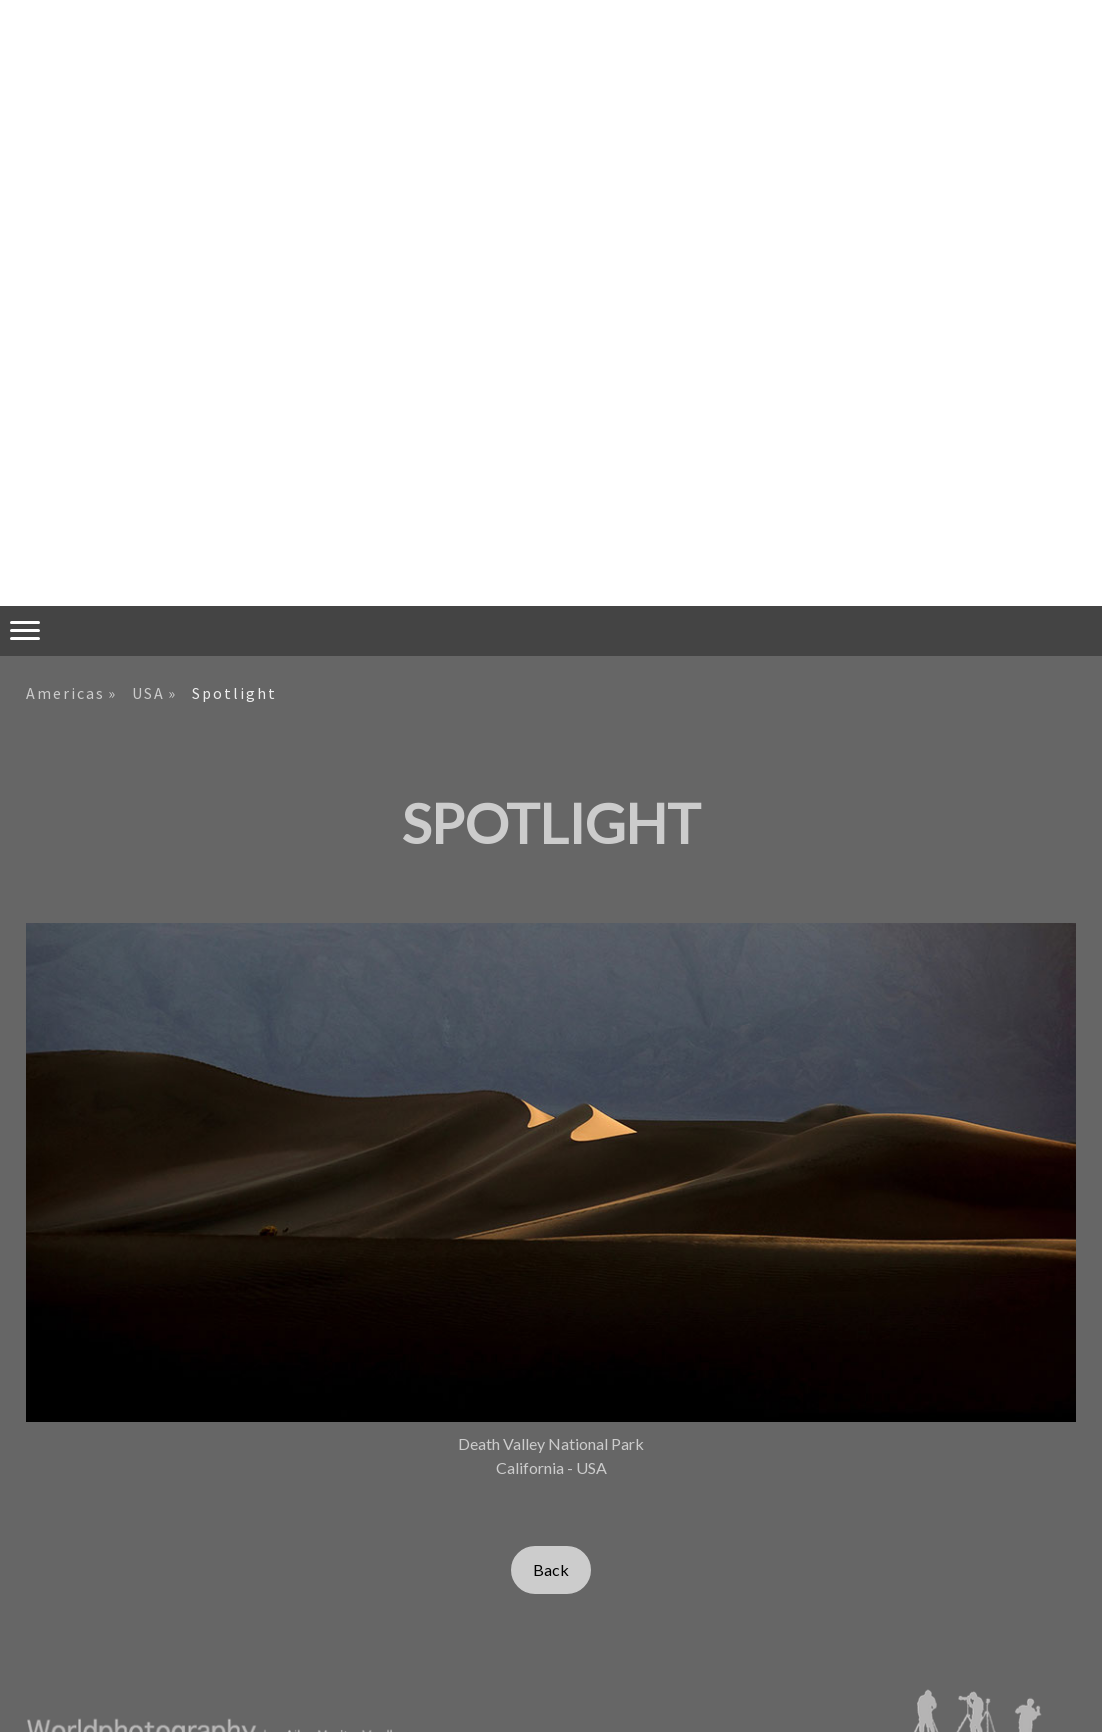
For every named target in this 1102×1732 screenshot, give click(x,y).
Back (551, 1569)
